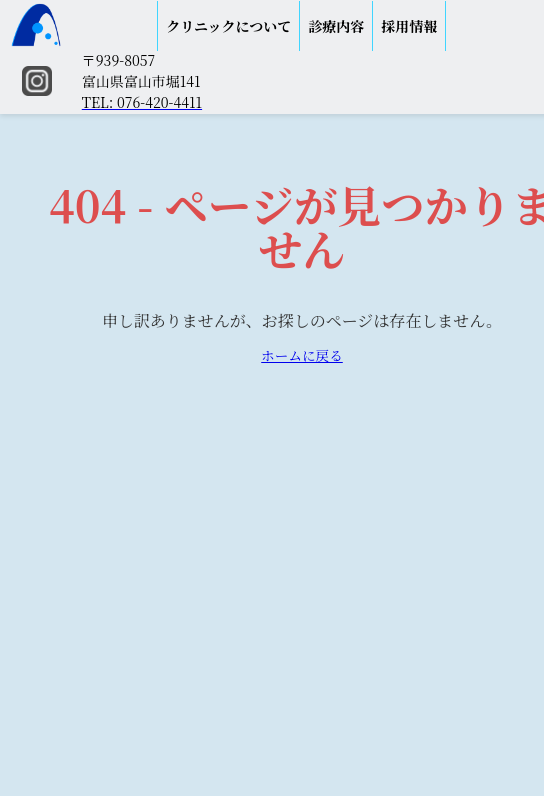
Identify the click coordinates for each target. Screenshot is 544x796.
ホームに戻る (302, 355)
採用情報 (409, 26)
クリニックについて (228, 26)
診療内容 (336, 26)
